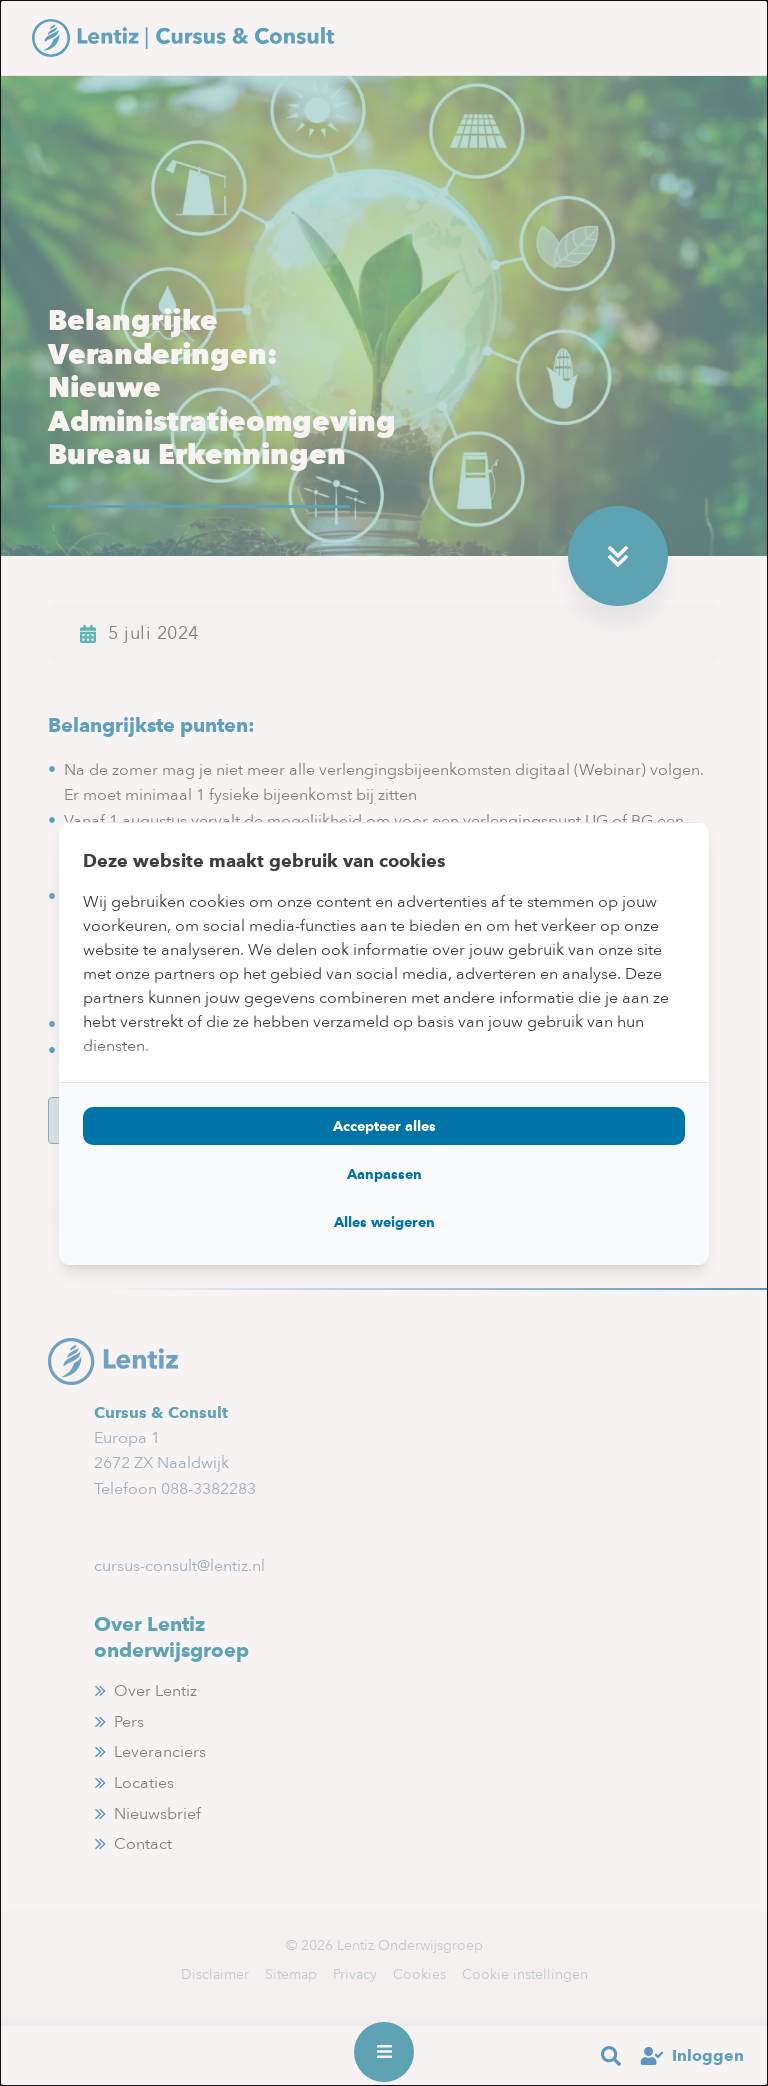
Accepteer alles (384, 1126)
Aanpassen (384, 1174)
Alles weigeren (384, 1222)
